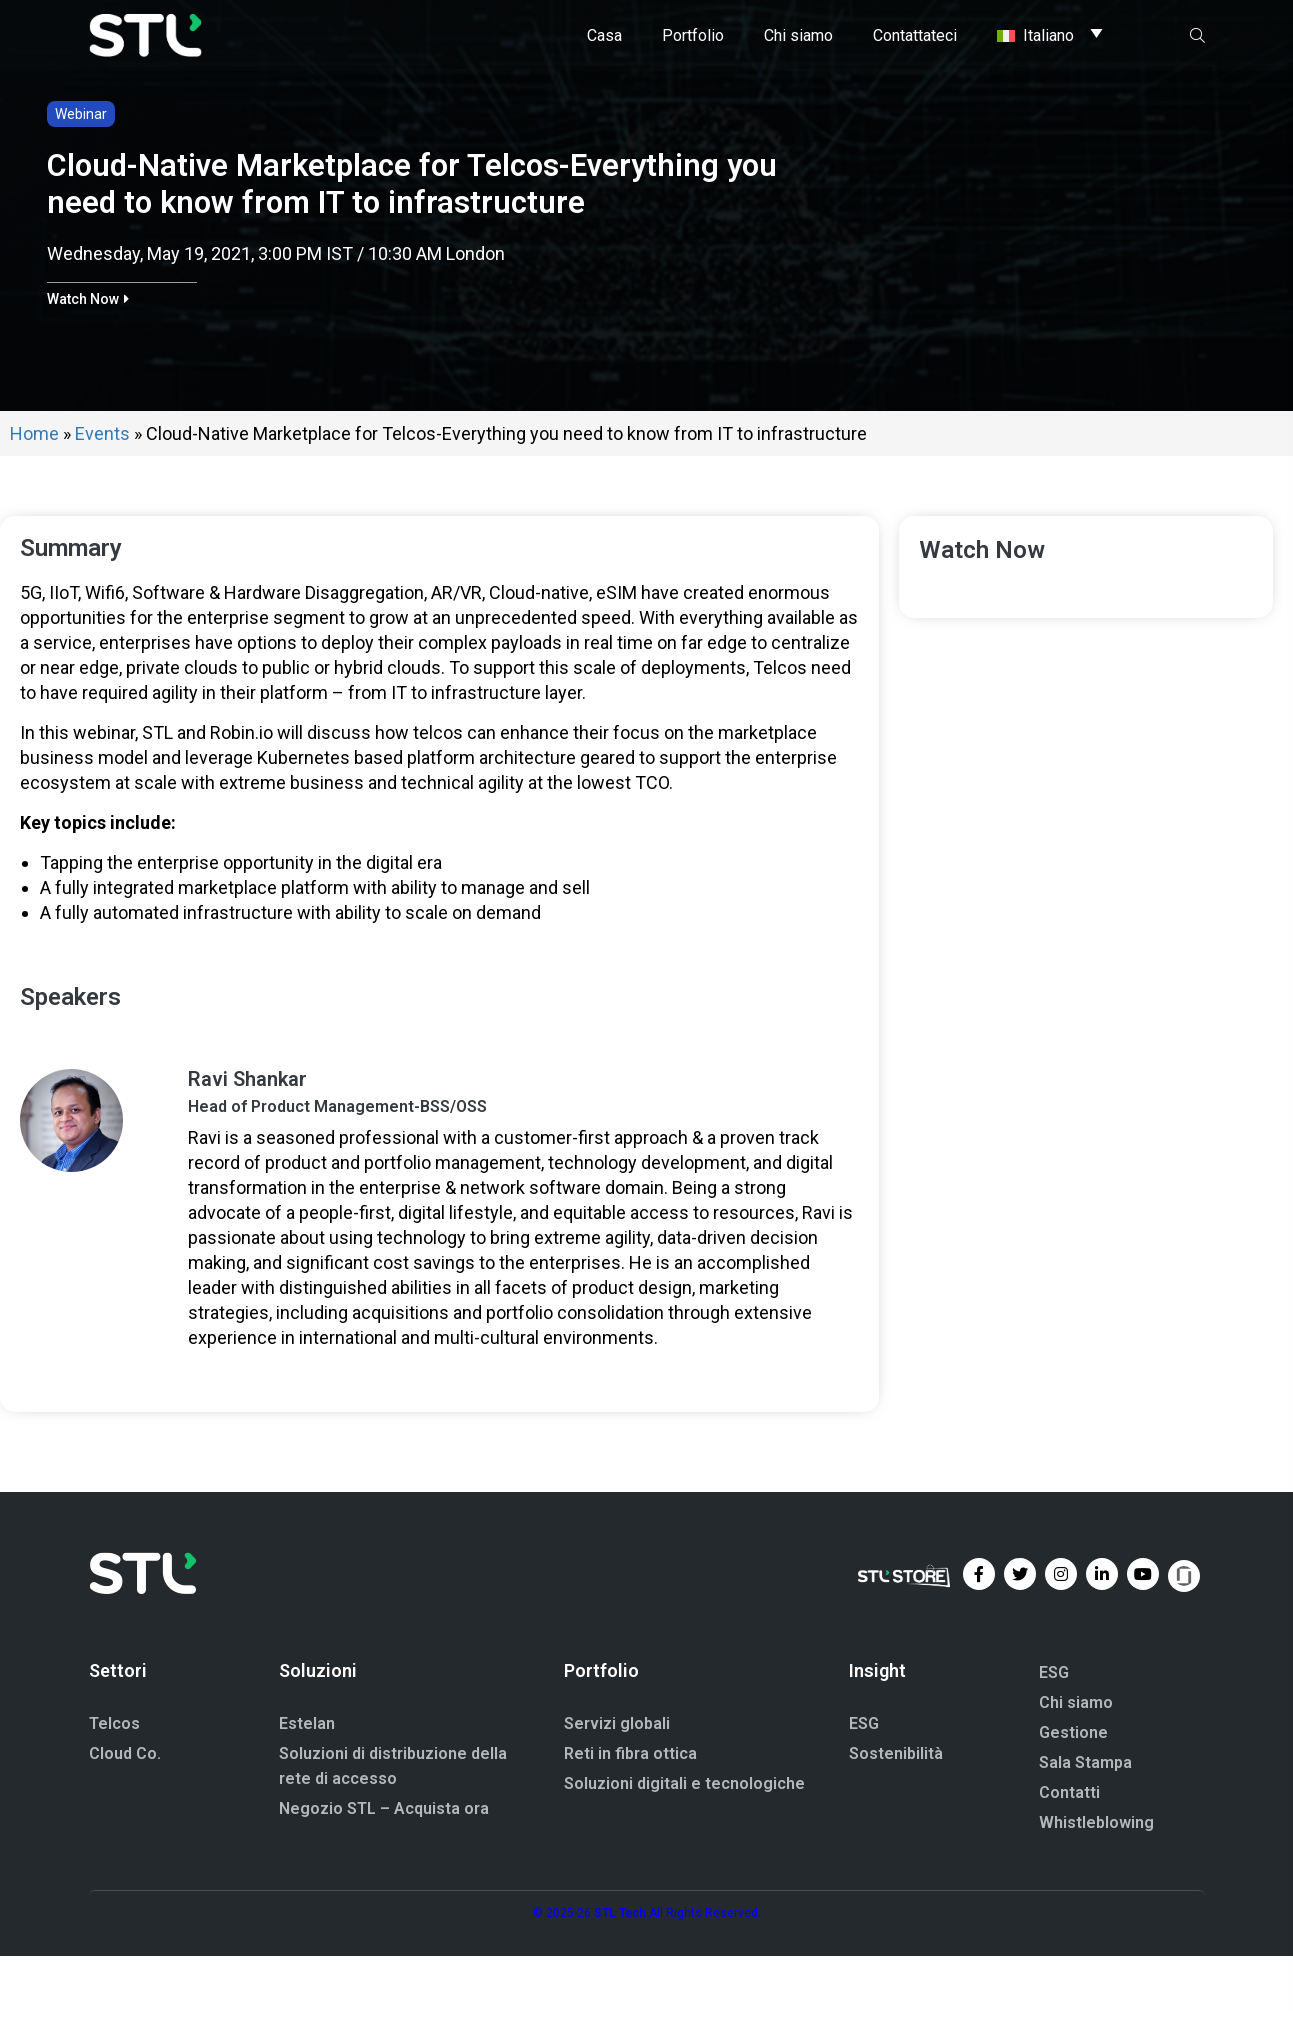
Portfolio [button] (693, 34)
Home (34, 494)
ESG (864, 1784)
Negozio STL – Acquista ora (384, 1869)
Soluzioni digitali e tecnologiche (684, 1844)
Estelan (307, 1784)
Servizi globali (617, 1784)
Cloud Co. (125, 1814)
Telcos (114, 1784)
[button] (88, 360)
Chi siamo (1076, 1763)
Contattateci (915, 34)
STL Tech (620, 1974)
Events (102, 494)
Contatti (1069, 1853)
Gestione (1073, 1793)
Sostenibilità (896, 1814)
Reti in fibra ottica (630, 1814)
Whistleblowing (1096, 1883)
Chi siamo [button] (798, 34)
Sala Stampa (1085, 1823)
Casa (604, 34)
